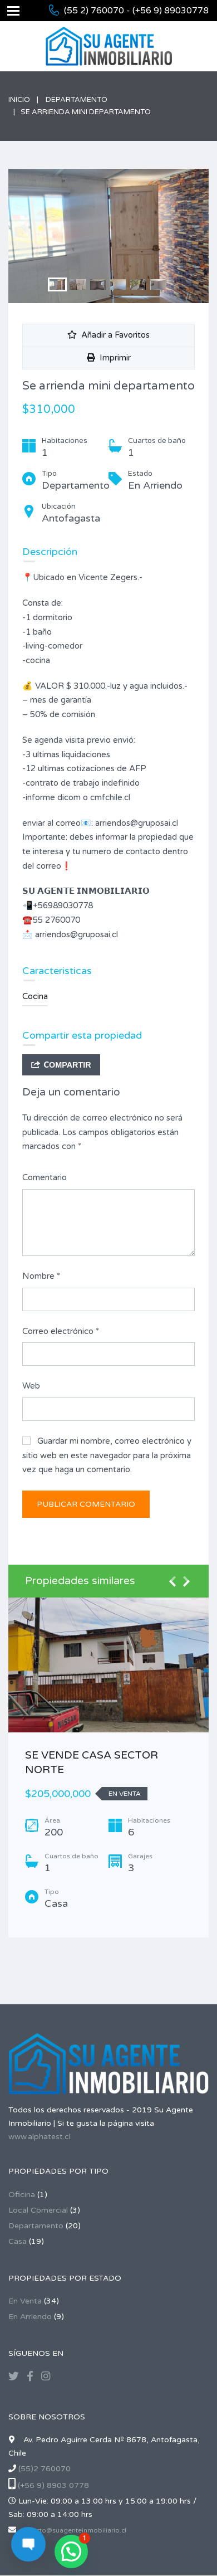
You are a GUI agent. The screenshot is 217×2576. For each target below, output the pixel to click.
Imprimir (109, 358)
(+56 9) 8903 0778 (53, 2485)
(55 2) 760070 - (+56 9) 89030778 (136, 10)
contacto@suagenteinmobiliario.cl (72, 2530)
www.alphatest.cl (39, 2136)
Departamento (76, 99)
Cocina (35, 996)
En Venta (25, 2301)
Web (31, 1386)
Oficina (21, 2194)
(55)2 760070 (44, 2468)
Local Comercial (38, 2210)
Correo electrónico (60, 1331)
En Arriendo (30, 2316)
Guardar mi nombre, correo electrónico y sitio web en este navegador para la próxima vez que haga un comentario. (106, 1455)
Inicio (19, 99)
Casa (17, 2241)
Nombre (41, 1276)
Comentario (44, 1177)
